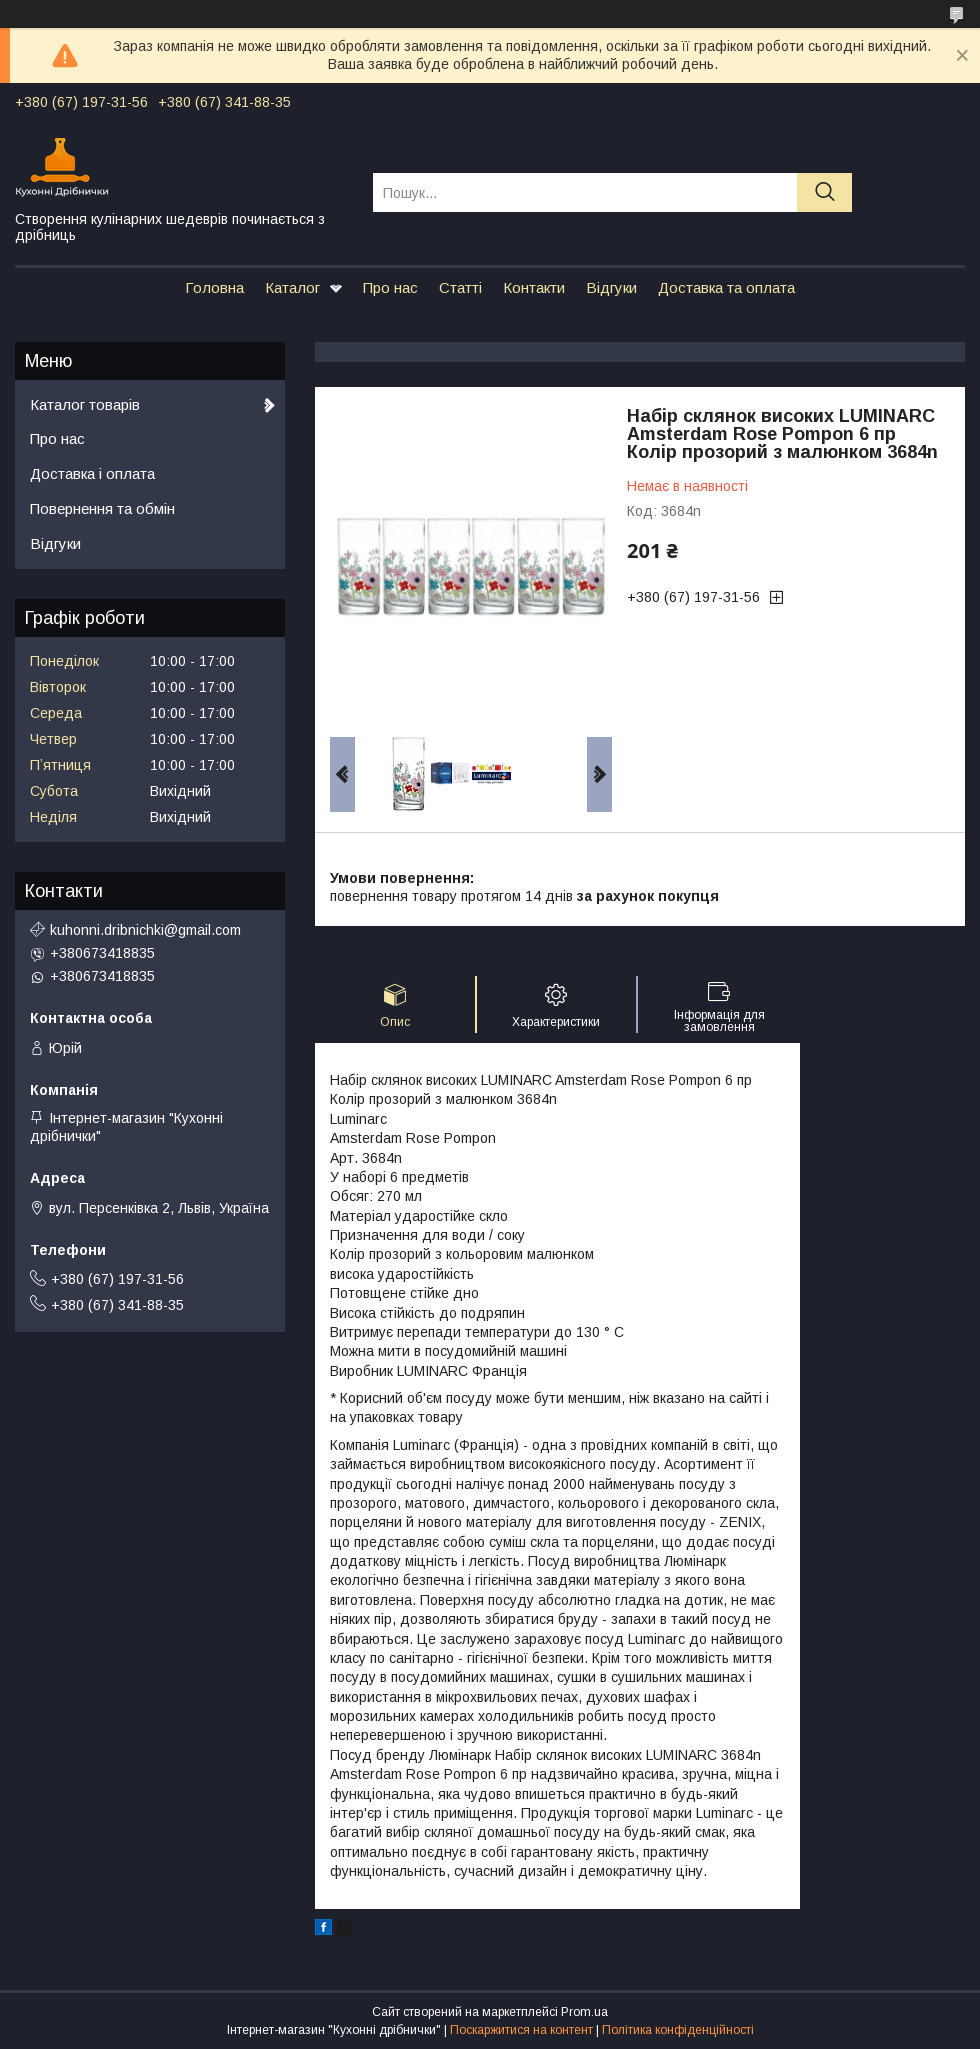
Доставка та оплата (726, 287)
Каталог (292, 287)
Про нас (390, 287)
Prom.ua (584, 2012)
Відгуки (611, 287)
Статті (460, 287)
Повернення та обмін (102, 508)
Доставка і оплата (92, 473)
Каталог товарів (85, 404)
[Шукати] (824, 192)
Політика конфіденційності (678, 2030)
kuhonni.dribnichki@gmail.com (145, 930)
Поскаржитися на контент (521, 2030)
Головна (214, 287)
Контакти (534, 287)
